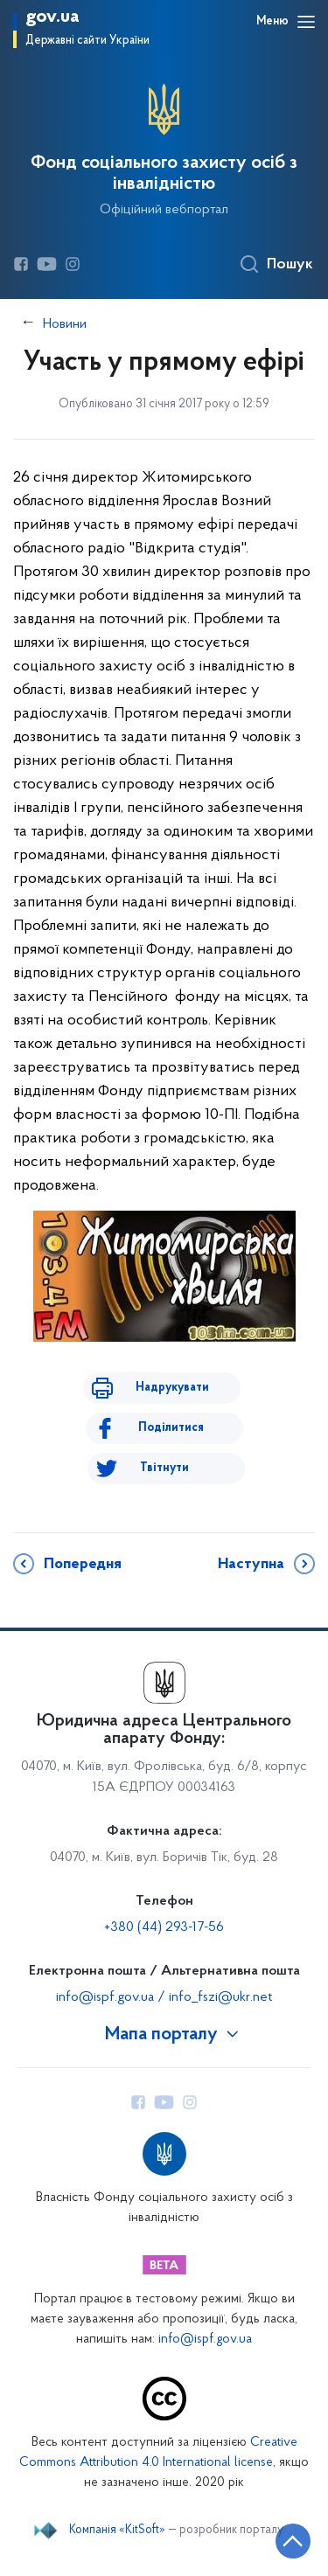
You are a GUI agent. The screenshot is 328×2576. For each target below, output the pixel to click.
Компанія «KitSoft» (117, 2530)
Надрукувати (172, 1387)
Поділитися (171, 1427)
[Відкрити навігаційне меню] (306, 22)
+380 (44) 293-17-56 (164, 1927)
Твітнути (164, 1468)
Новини (65, 324)
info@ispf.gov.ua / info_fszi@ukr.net (164, 1997)
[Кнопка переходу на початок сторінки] (293, 2541)
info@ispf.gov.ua (205, 2339)
